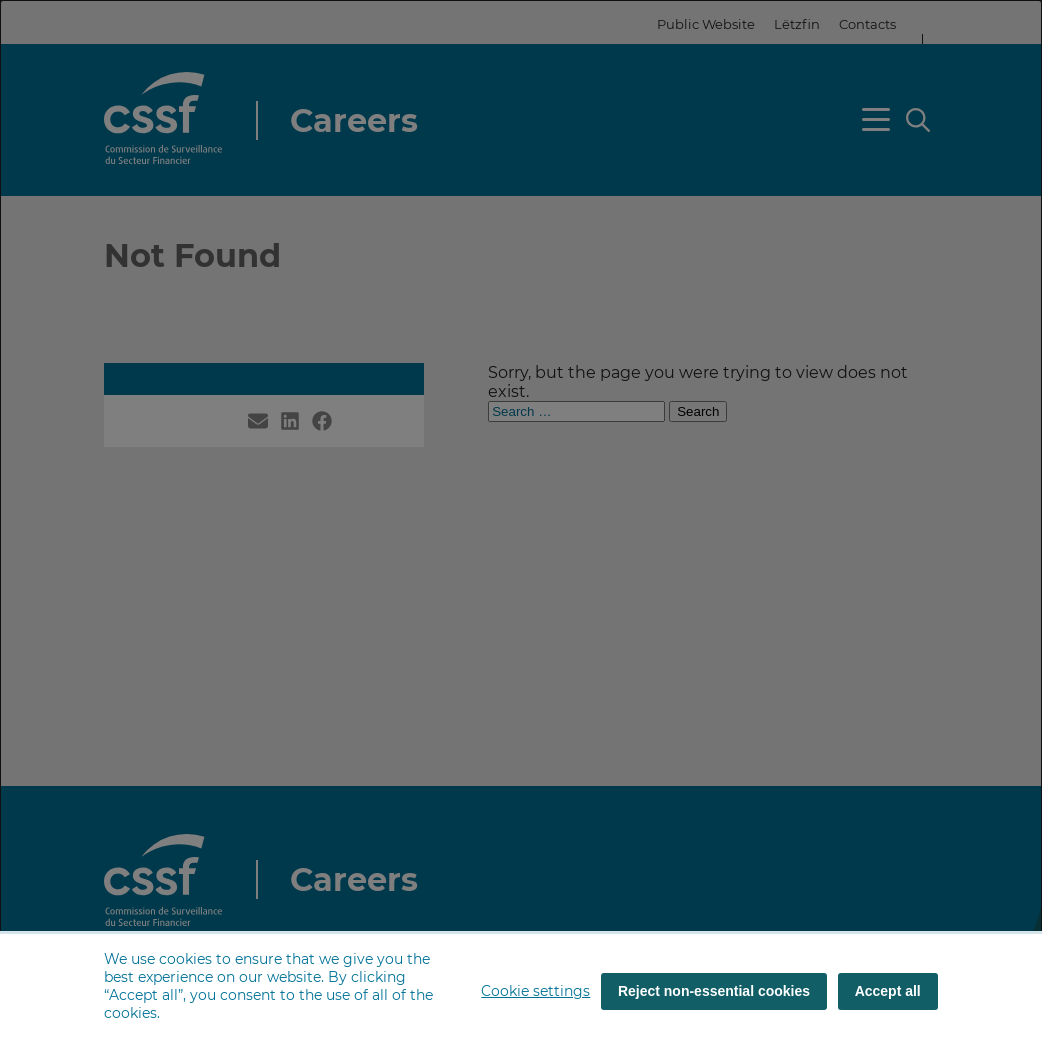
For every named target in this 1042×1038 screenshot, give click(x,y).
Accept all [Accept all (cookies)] (888, 991)
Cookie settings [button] (535, 991)
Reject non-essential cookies (714, 991)
